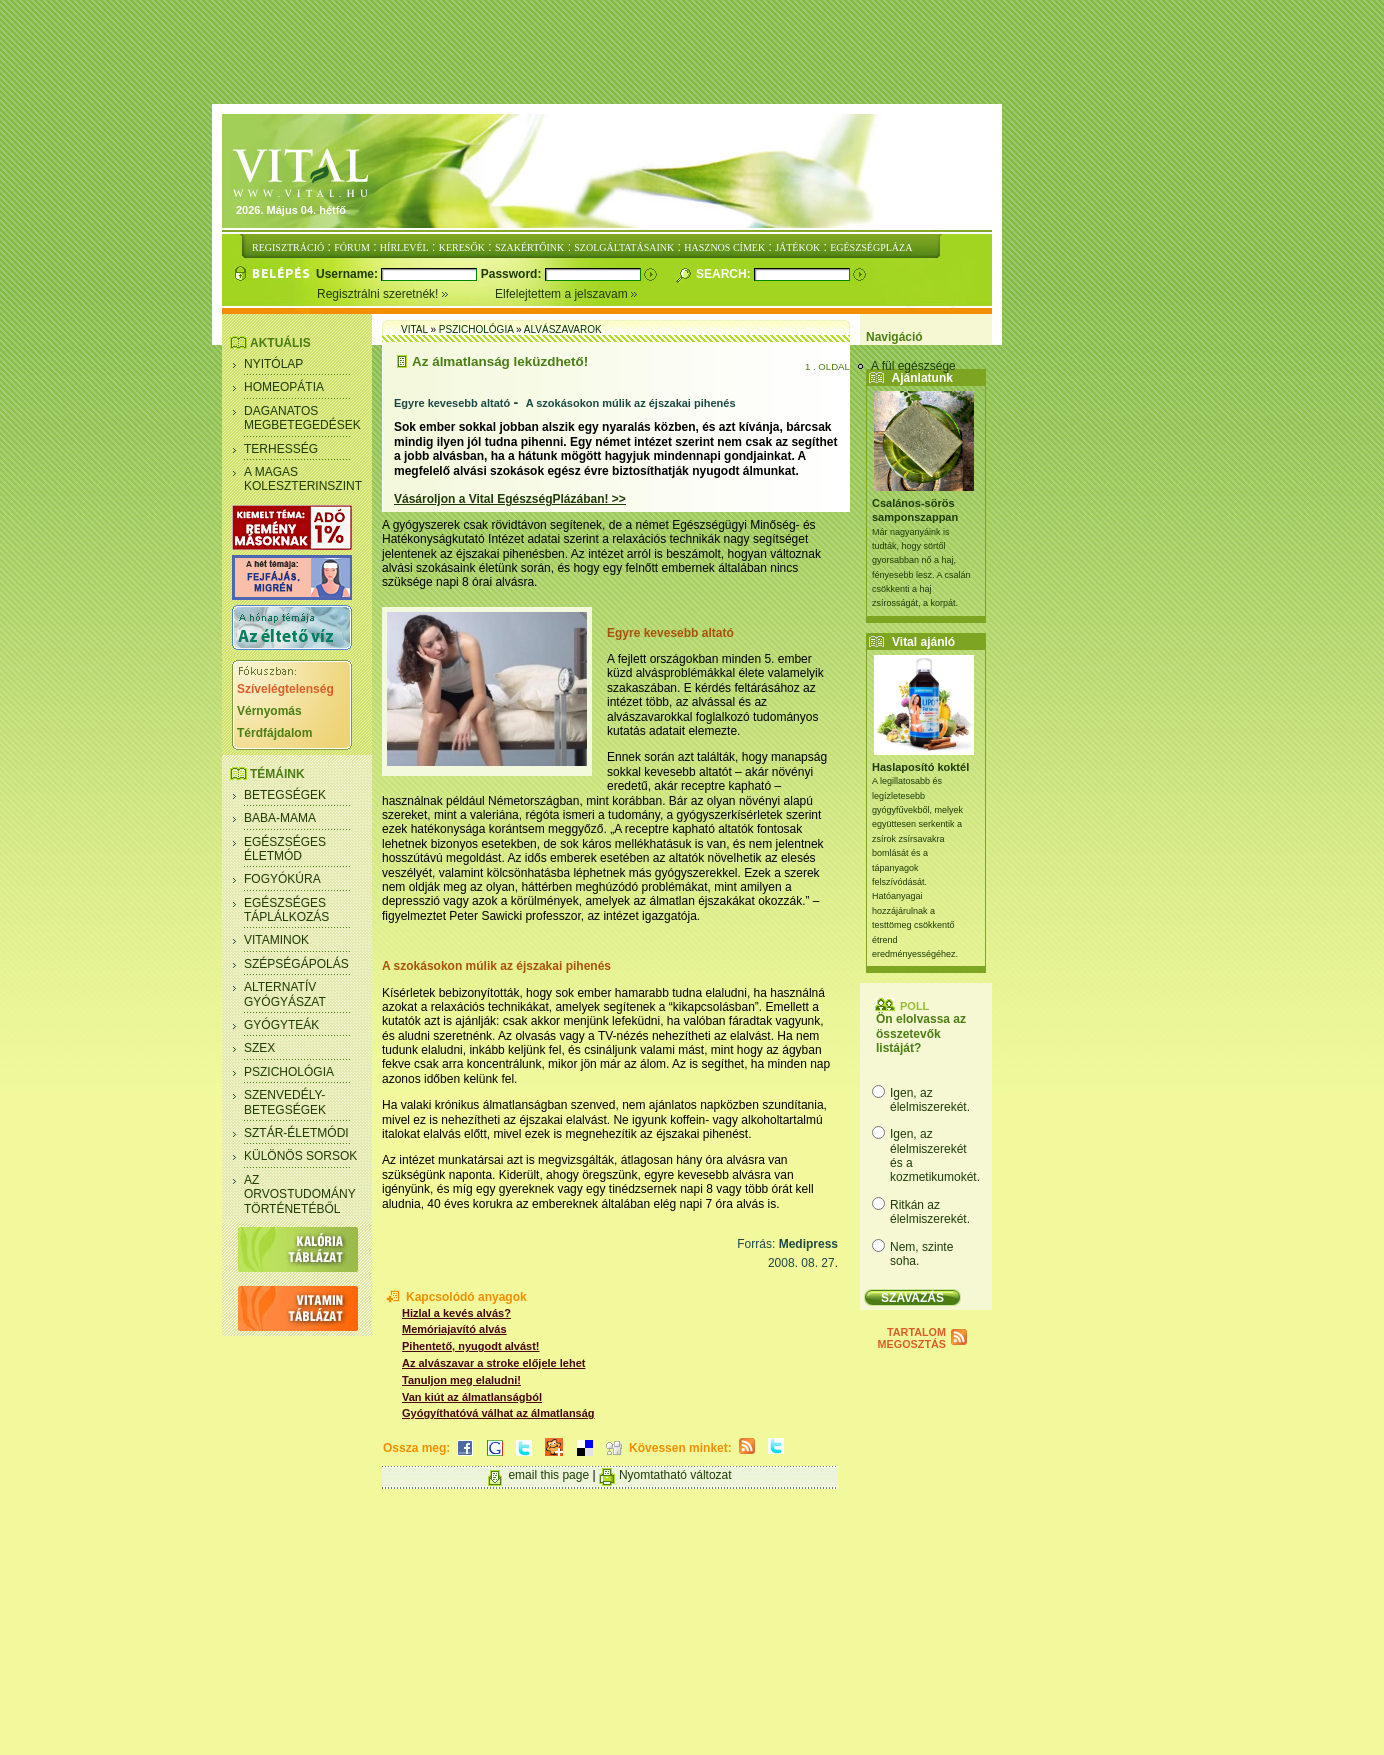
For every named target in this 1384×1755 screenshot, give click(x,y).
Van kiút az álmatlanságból (472, 1397)
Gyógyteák (281, 1025)
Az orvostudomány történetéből (300, 1194)
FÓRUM (352, 247)
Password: (513, 274)
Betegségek (285, 795)
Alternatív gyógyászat (285, 994)
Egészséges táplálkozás (286, 910)
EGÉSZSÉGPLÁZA (871, 247)
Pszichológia (289, 1072)
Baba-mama (280, 818)
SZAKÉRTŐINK (529, 247)
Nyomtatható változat (675, 1475)
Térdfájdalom (274, 733)
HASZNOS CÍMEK (724, 247)
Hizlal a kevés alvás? (456, 1313)
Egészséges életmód (285, 849)
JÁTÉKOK (797, 247)
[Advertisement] (692, 53)
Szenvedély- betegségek (285, 1102)
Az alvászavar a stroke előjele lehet (493, 1363)
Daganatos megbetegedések (302, 418)
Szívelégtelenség (285, 689)
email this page (548, 1475)
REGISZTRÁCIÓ (288, 247)
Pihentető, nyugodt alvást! (471, 1346)
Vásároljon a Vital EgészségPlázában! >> (510, 499)
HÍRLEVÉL (404, 247)
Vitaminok (276, 940)
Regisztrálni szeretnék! (406, 294)
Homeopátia (284, 387)
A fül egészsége (913, 366)
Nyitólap (273, 364)
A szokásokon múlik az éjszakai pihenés (631, 403)
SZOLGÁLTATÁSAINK (624, 247)
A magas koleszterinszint (303, 479)
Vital (414, 329)
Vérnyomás (269, 711)
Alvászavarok (563, 329)
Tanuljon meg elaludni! (461, 1380)
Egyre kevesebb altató (452, 403)
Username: (348, 274)
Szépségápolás (296, 964)
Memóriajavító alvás (454, 1329)
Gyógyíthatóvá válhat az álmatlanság (498, 1413)
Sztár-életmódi (296, 1133)
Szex (259, 1048)
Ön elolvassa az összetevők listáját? (921, 1033)
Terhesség (281, 449)
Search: (725, 274)
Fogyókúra (282, 879)
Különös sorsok (300, 1156)
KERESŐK (462, 247)
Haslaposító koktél (920, 767)
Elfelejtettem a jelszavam (566, 294)
